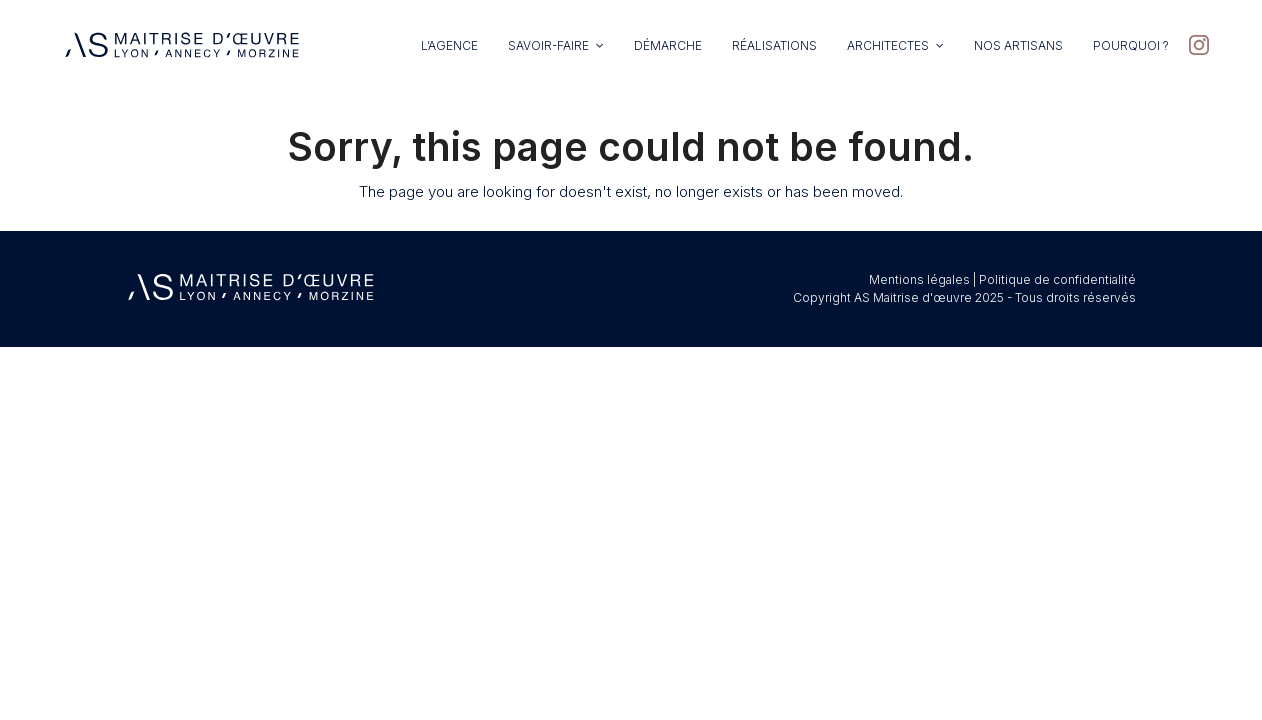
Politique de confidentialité (1057, 279)
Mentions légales (919, 279)
